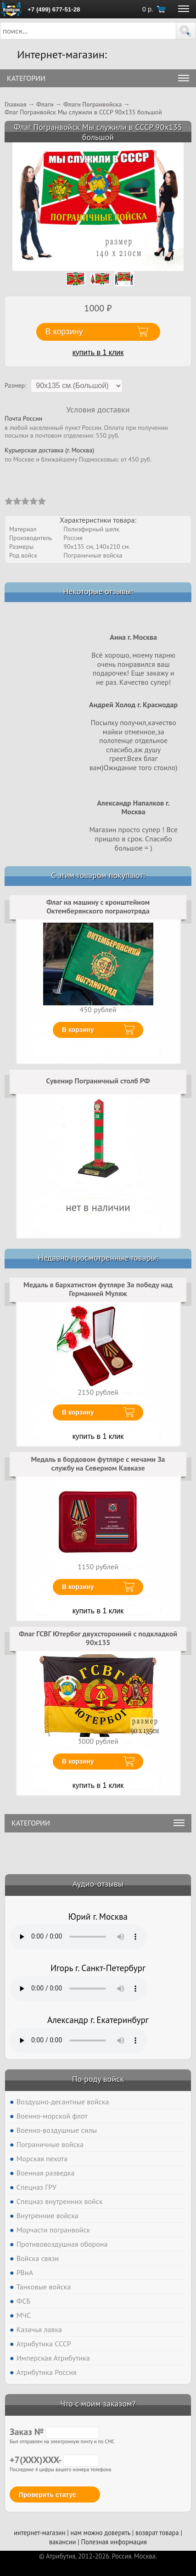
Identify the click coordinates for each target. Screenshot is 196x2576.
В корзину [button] (64, 331)
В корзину (78, 1029)
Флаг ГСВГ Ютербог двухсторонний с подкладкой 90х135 (98, 1638)
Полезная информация (114, 2541)
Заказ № (54, 2432)
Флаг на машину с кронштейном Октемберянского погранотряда (98, 906)
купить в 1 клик (98, 352)
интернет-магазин (39, 2532)
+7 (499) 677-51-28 (54, 9)
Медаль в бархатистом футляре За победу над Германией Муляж (98, 1289)
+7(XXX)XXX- (54, 2460)
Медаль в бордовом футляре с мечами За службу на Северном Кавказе (98, 1463)
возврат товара (157, 2532)
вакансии (62, 2541)
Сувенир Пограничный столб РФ (98, 1080)
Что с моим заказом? (97, 2403)
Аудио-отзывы (98, 1883)
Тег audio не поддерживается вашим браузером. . (78, 1936)
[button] (186, 30)
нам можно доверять (100, 2532)
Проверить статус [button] (47, 2494)
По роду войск (98, 2079)
